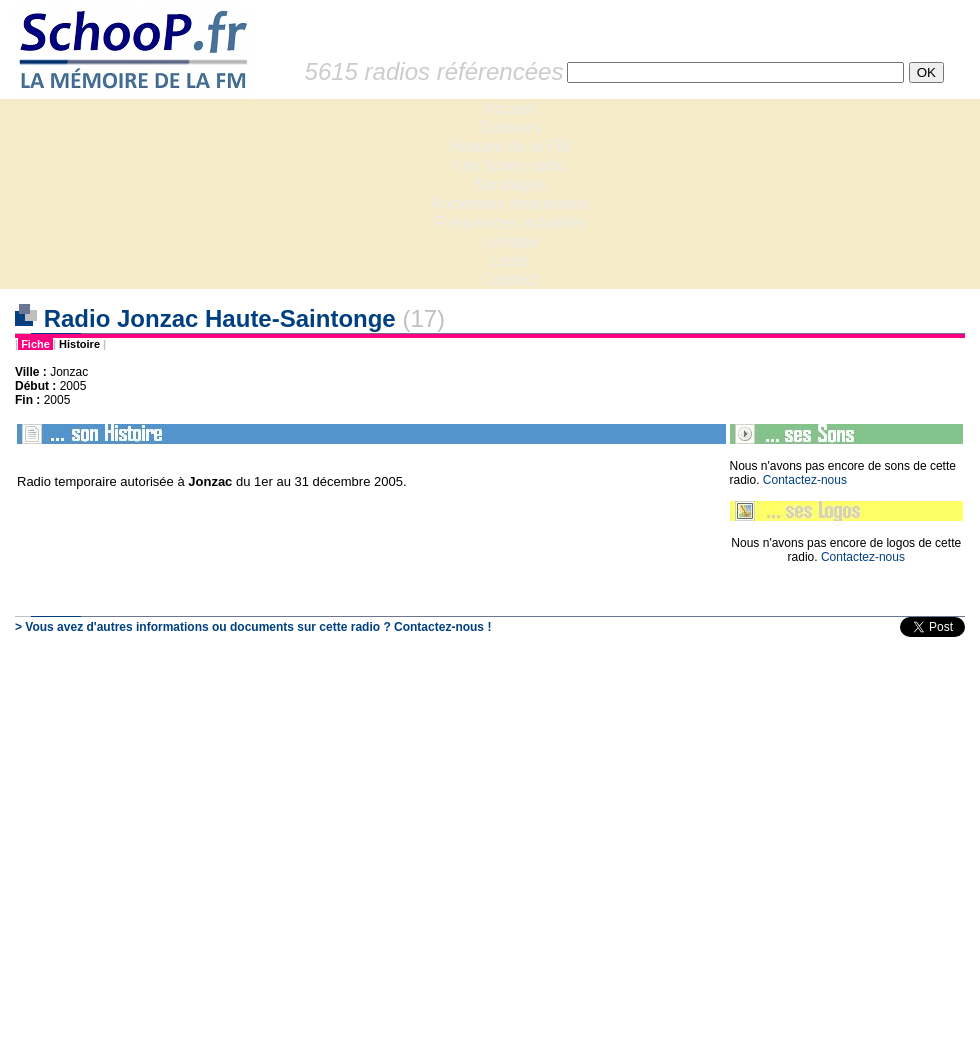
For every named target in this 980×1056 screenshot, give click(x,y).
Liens (510, 260)
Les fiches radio (510, 165)
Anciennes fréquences (510, 203)
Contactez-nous (805, 480)
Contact (509, 279)
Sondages (510, 184)
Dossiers (510, 127)
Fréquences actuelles (510, 222)
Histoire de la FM (510, 146)
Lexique (510, 241)
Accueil (510, 108)
